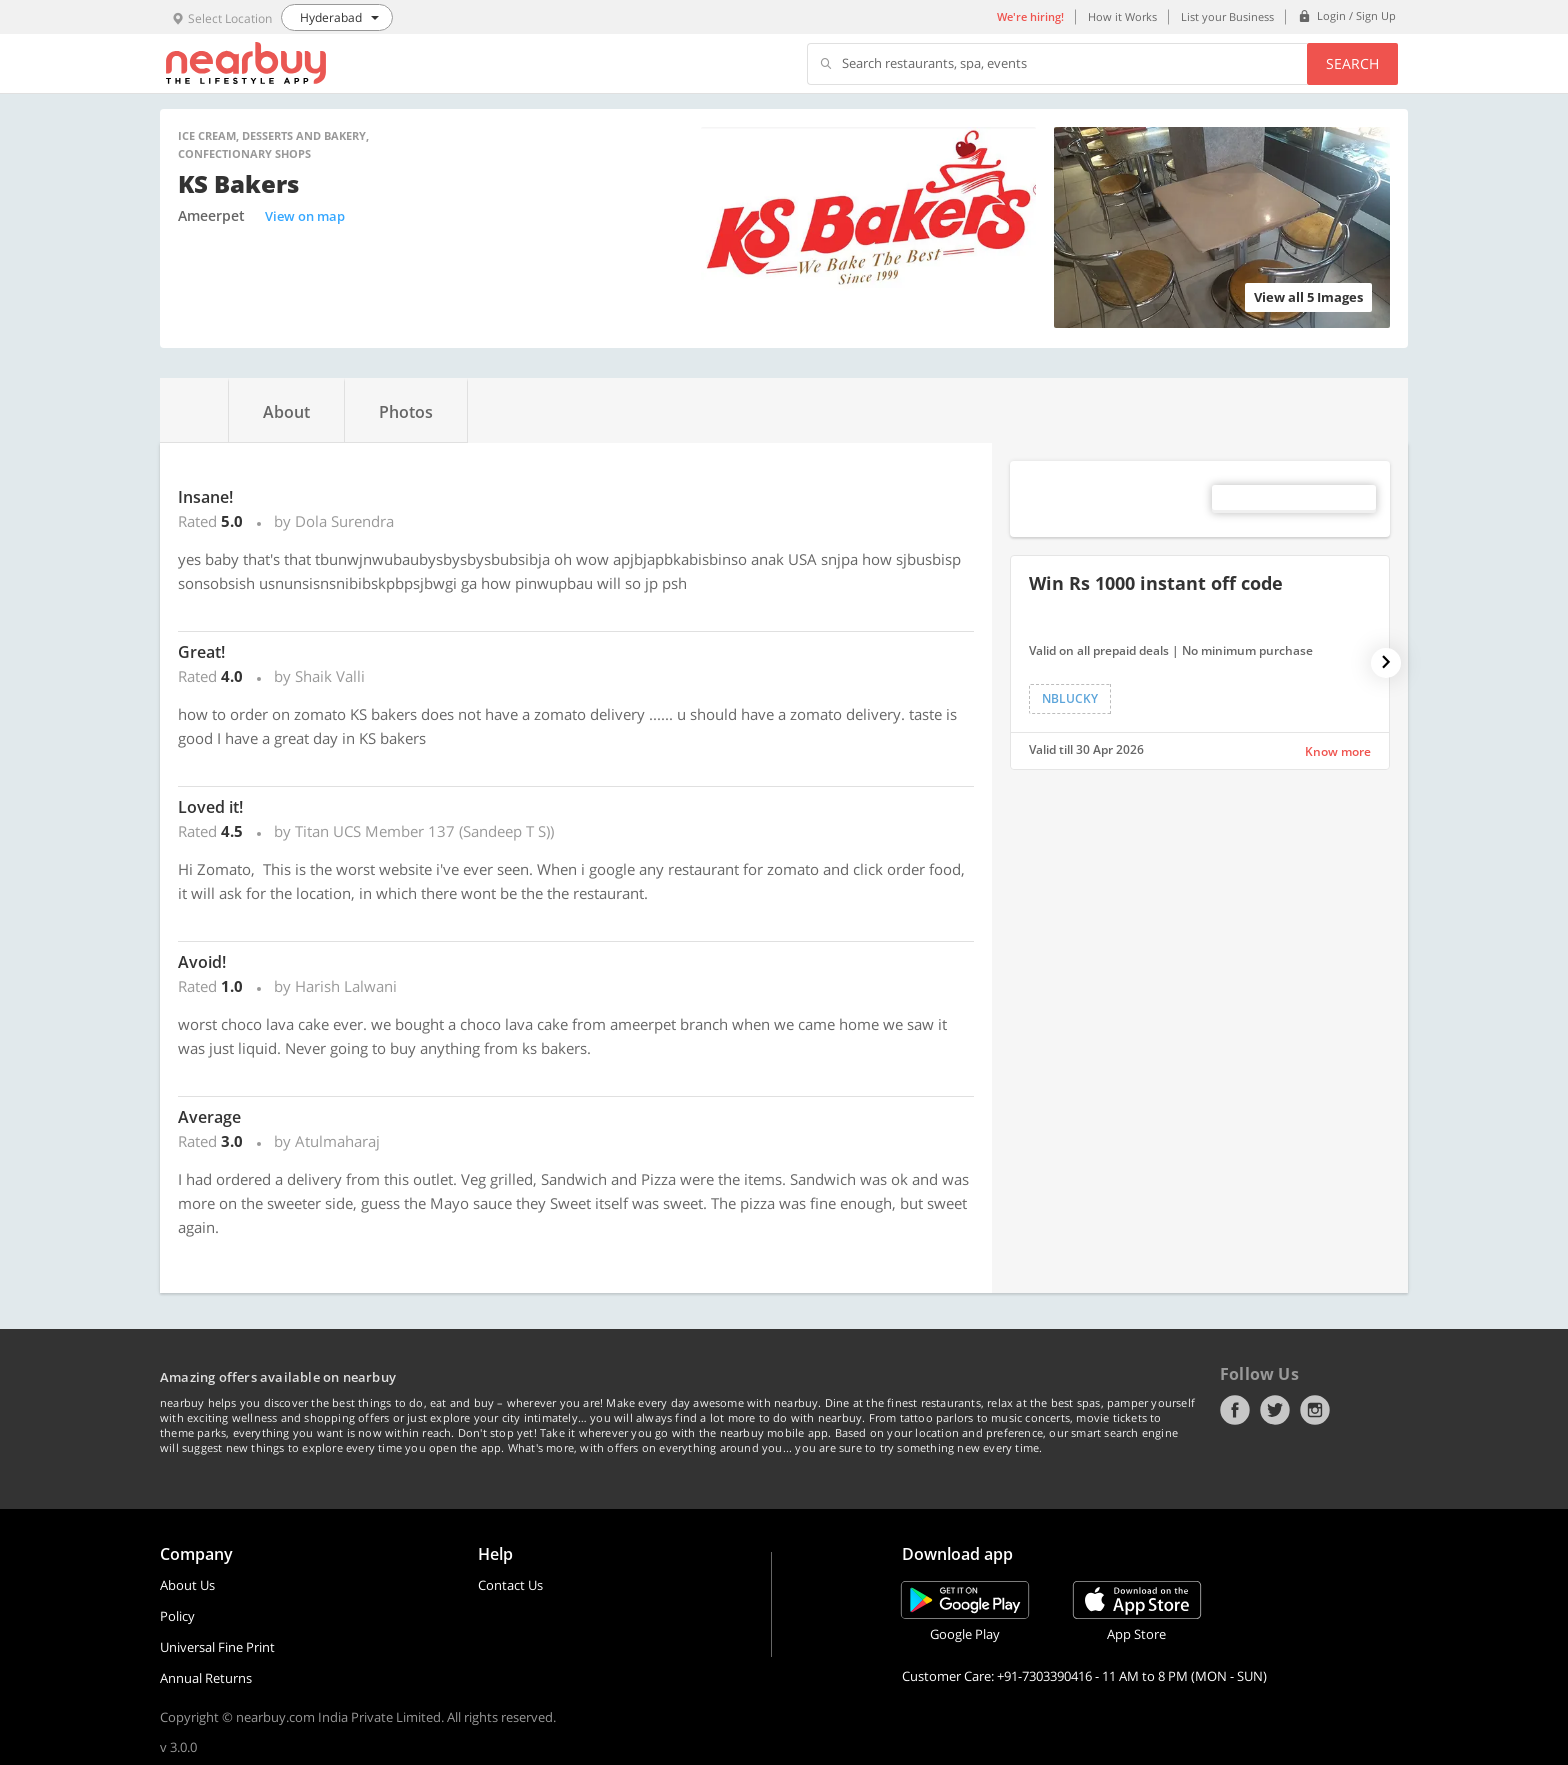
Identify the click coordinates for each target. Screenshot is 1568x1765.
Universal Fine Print (217, 1647)
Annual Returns (206, 1678)
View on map (305, 216)
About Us (187, 1585)
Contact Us (510, 1585)
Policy (177, 1616)
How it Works (1122, 16)
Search (1352, 63)
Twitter (1275, 1410)
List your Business (1227, 16)
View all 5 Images (1308, 297)
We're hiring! (1030, 16)
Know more (1338, 751)
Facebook (1235, 1410)
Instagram (1315, 1410)
